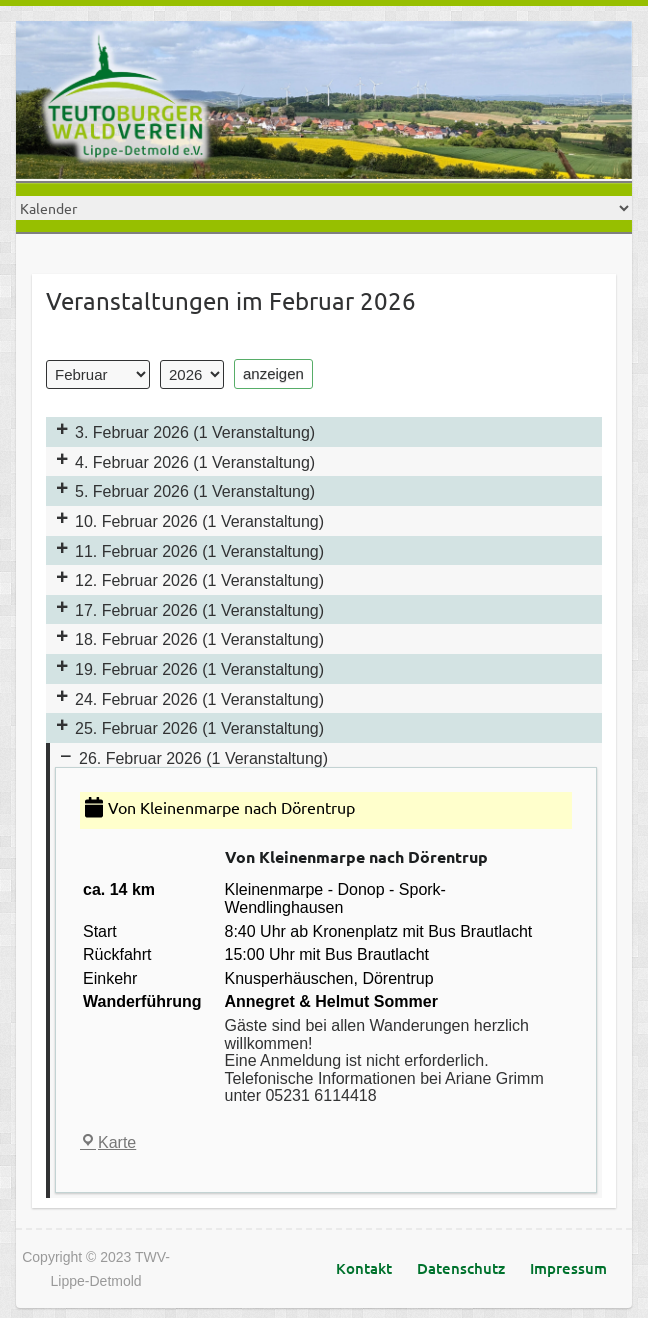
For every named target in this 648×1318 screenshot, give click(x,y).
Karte (108, 1142)
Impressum (568, 1268)
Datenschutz (461, 1268)
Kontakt (364, 1268)
